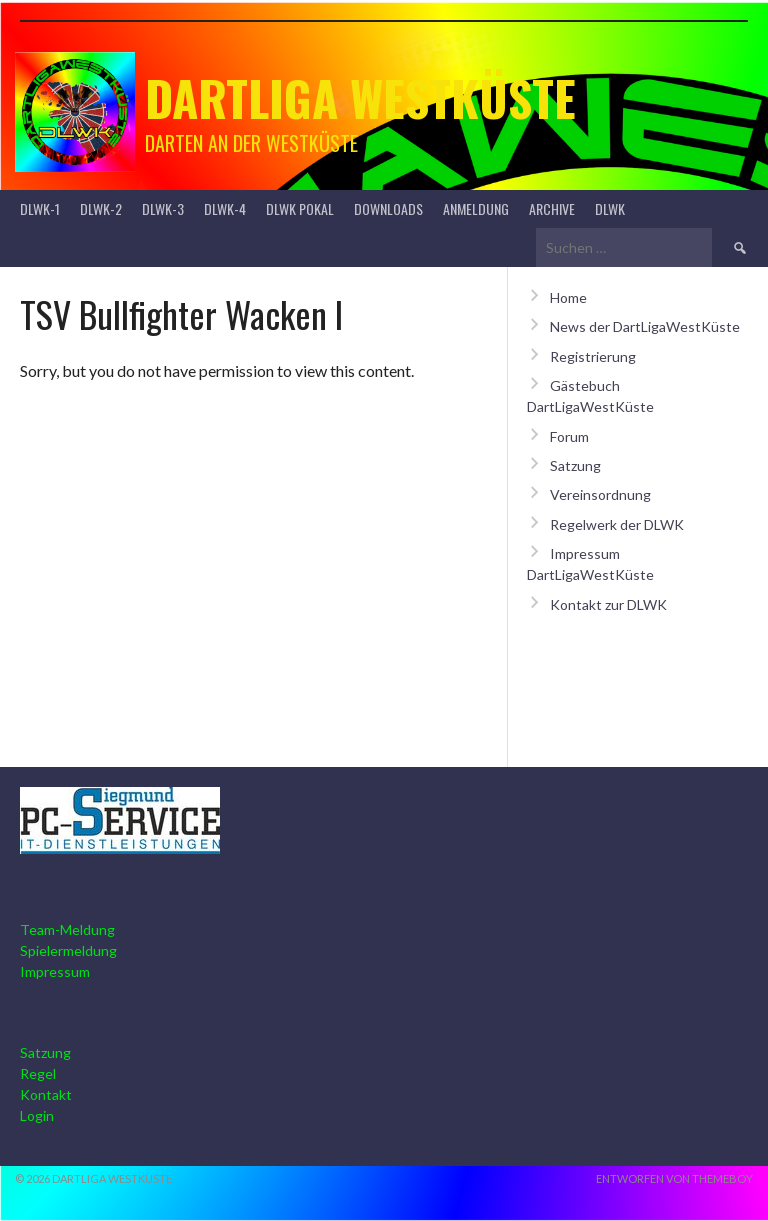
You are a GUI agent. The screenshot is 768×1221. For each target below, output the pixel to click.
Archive (552, 208)
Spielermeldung (68, 950)
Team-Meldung (67, 929)
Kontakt (46, 1094)
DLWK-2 (101, 208)
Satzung (575, 465)
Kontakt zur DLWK (608, 604)
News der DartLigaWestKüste (645, 326)
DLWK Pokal (300, 208)
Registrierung (593, 356)
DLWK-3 (163, 208)
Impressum (55, 971)
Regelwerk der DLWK (617, 524)
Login (37, 1115)
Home (568, 297)
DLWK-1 (40, 208)
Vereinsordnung (600, 494)
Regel (38, 1073)
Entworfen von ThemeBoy (674, 1178)
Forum (569, 436)
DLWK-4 (225, 208)
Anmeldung (476, 208)
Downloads (388, 208)
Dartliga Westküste (360, 97)
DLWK (610, 208)
